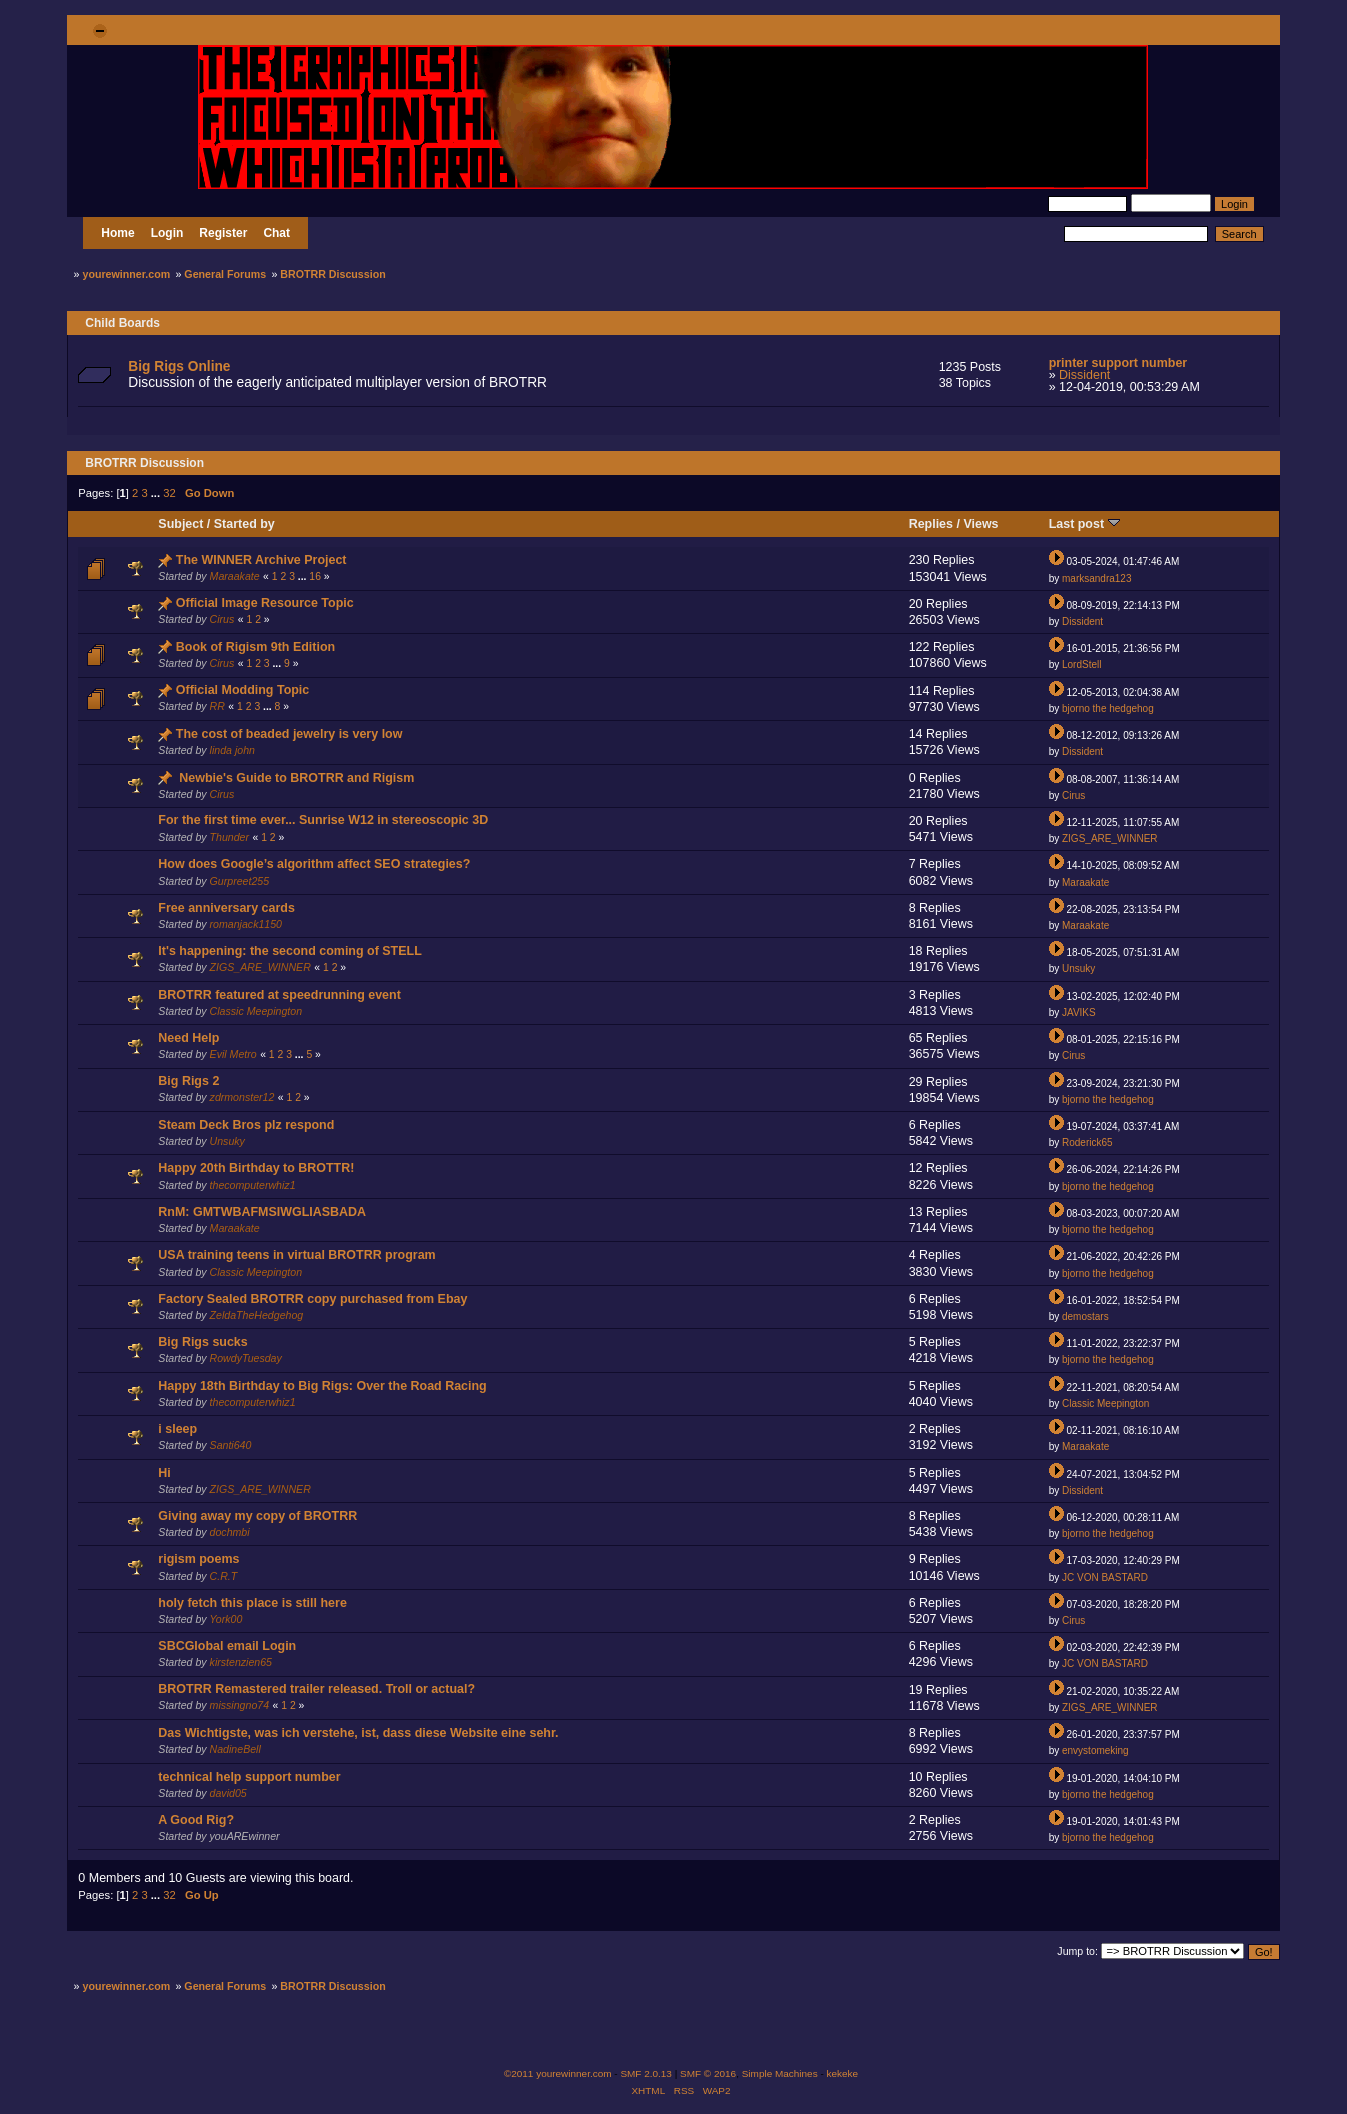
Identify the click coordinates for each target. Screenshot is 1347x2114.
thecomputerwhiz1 (253, 1185)
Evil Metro (233, 1054)
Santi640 (231, 1445)
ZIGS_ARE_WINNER (1110, 838)
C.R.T (224, 1576)
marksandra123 (1096, 578)
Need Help (188, 1038)
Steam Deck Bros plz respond (246, 1125)
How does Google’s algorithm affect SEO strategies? (314, 864)
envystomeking (1095, 1750)
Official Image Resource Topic (265, 603)
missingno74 (239, 1705)
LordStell (1081, 664)
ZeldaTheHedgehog (257, 1315)
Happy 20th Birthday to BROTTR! (256, 1168)
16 (315, 576)
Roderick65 (1087, 1142)
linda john (232, 750)
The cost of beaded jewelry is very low (289, 734)
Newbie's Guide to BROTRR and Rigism (296, 778)
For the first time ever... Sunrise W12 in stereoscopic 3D (323, 820)
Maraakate (235, 576)
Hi (164, 1473)
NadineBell (235, 1749)
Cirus (222, 619)
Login (167, 233)
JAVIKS (1079, 1012)
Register (223, 233)
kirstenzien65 (241, 1662)
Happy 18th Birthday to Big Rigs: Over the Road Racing (322, 1386)
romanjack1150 (246, 924)
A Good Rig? (196, 1820)
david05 (228, 1793)
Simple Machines (780, 2073)
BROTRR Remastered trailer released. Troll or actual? (316, 1689)
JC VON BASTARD (1105, 1577)
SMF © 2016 (708, 2073)
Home (117, 233)
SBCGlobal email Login (227, 1646)
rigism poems (198, 1559)
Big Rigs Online (179, 366)
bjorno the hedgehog (1108, 708)
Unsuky (1078, 968)
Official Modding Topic (242, 690)
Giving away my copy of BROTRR (257, 1516)
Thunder (229, 837)
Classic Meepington (256, 1011)
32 (169, 493)
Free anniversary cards (226, 908)
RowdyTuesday (246, 1358)
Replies (931, 524)
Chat (276, 233)
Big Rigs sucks (202, 1342)
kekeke (843, 2073)
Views (980, 524)
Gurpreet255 (239, 881)
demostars (1085, 1316)
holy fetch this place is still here (252, 1603)
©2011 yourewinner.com (558, 2073)
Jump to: (1077, 1951)
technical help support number (249, 1777)
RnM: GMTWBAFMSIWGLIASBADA (262, 1212)
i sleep (177, 1429)
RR (217, 706)
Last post (1084, 524)
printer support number (1118, 363)
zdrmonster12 (242, 1097)
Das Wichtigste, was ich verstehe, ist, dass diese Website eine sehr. (358, 1733)
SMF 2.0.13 (646, 2073)
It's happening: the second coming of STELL (289, 951)
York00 (225, 1619)
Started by (244, 524)
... (157, 493)
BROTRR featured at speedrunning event (279, 995)
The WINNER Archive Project (261, 560)
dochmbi (230, 1532)
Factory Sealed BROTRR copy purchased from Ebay (312, 1299)
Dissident (1084, 375)
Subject (180, 524)
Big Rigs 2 (188, 1081)
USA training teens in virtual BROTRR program (296, 1255)
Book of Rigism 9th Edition (255, 647)
